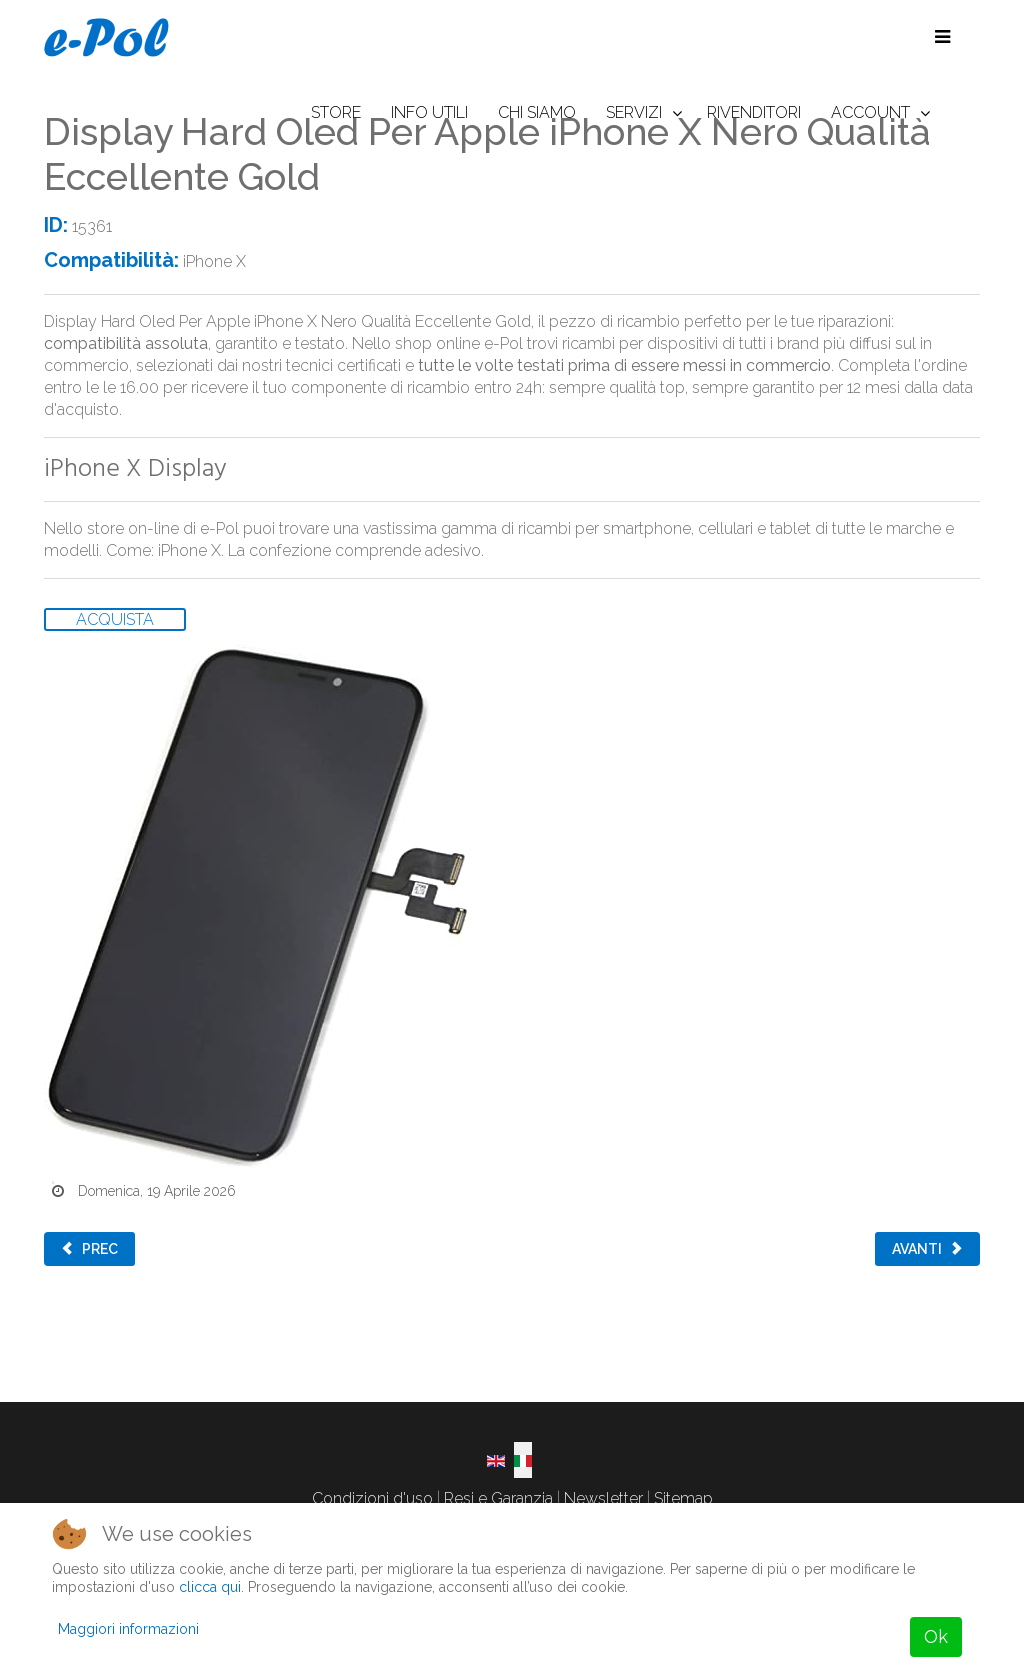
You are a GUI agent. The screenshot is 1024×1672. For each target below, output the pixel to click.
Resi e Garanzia (498, 1498)
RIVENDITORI (754, 112)
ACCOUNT (870, 112)
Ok (936, 1636)
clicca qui (210, 1587)
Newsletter (603, 1498)
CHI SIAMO (537, 112)
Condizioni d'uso (372, 1498)
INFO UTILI (429, 112)
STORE (336, 112)
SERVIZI (634, 112)
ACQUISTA (115, 619)
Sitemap (683, 1498)
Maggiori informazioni (128, 1629)
